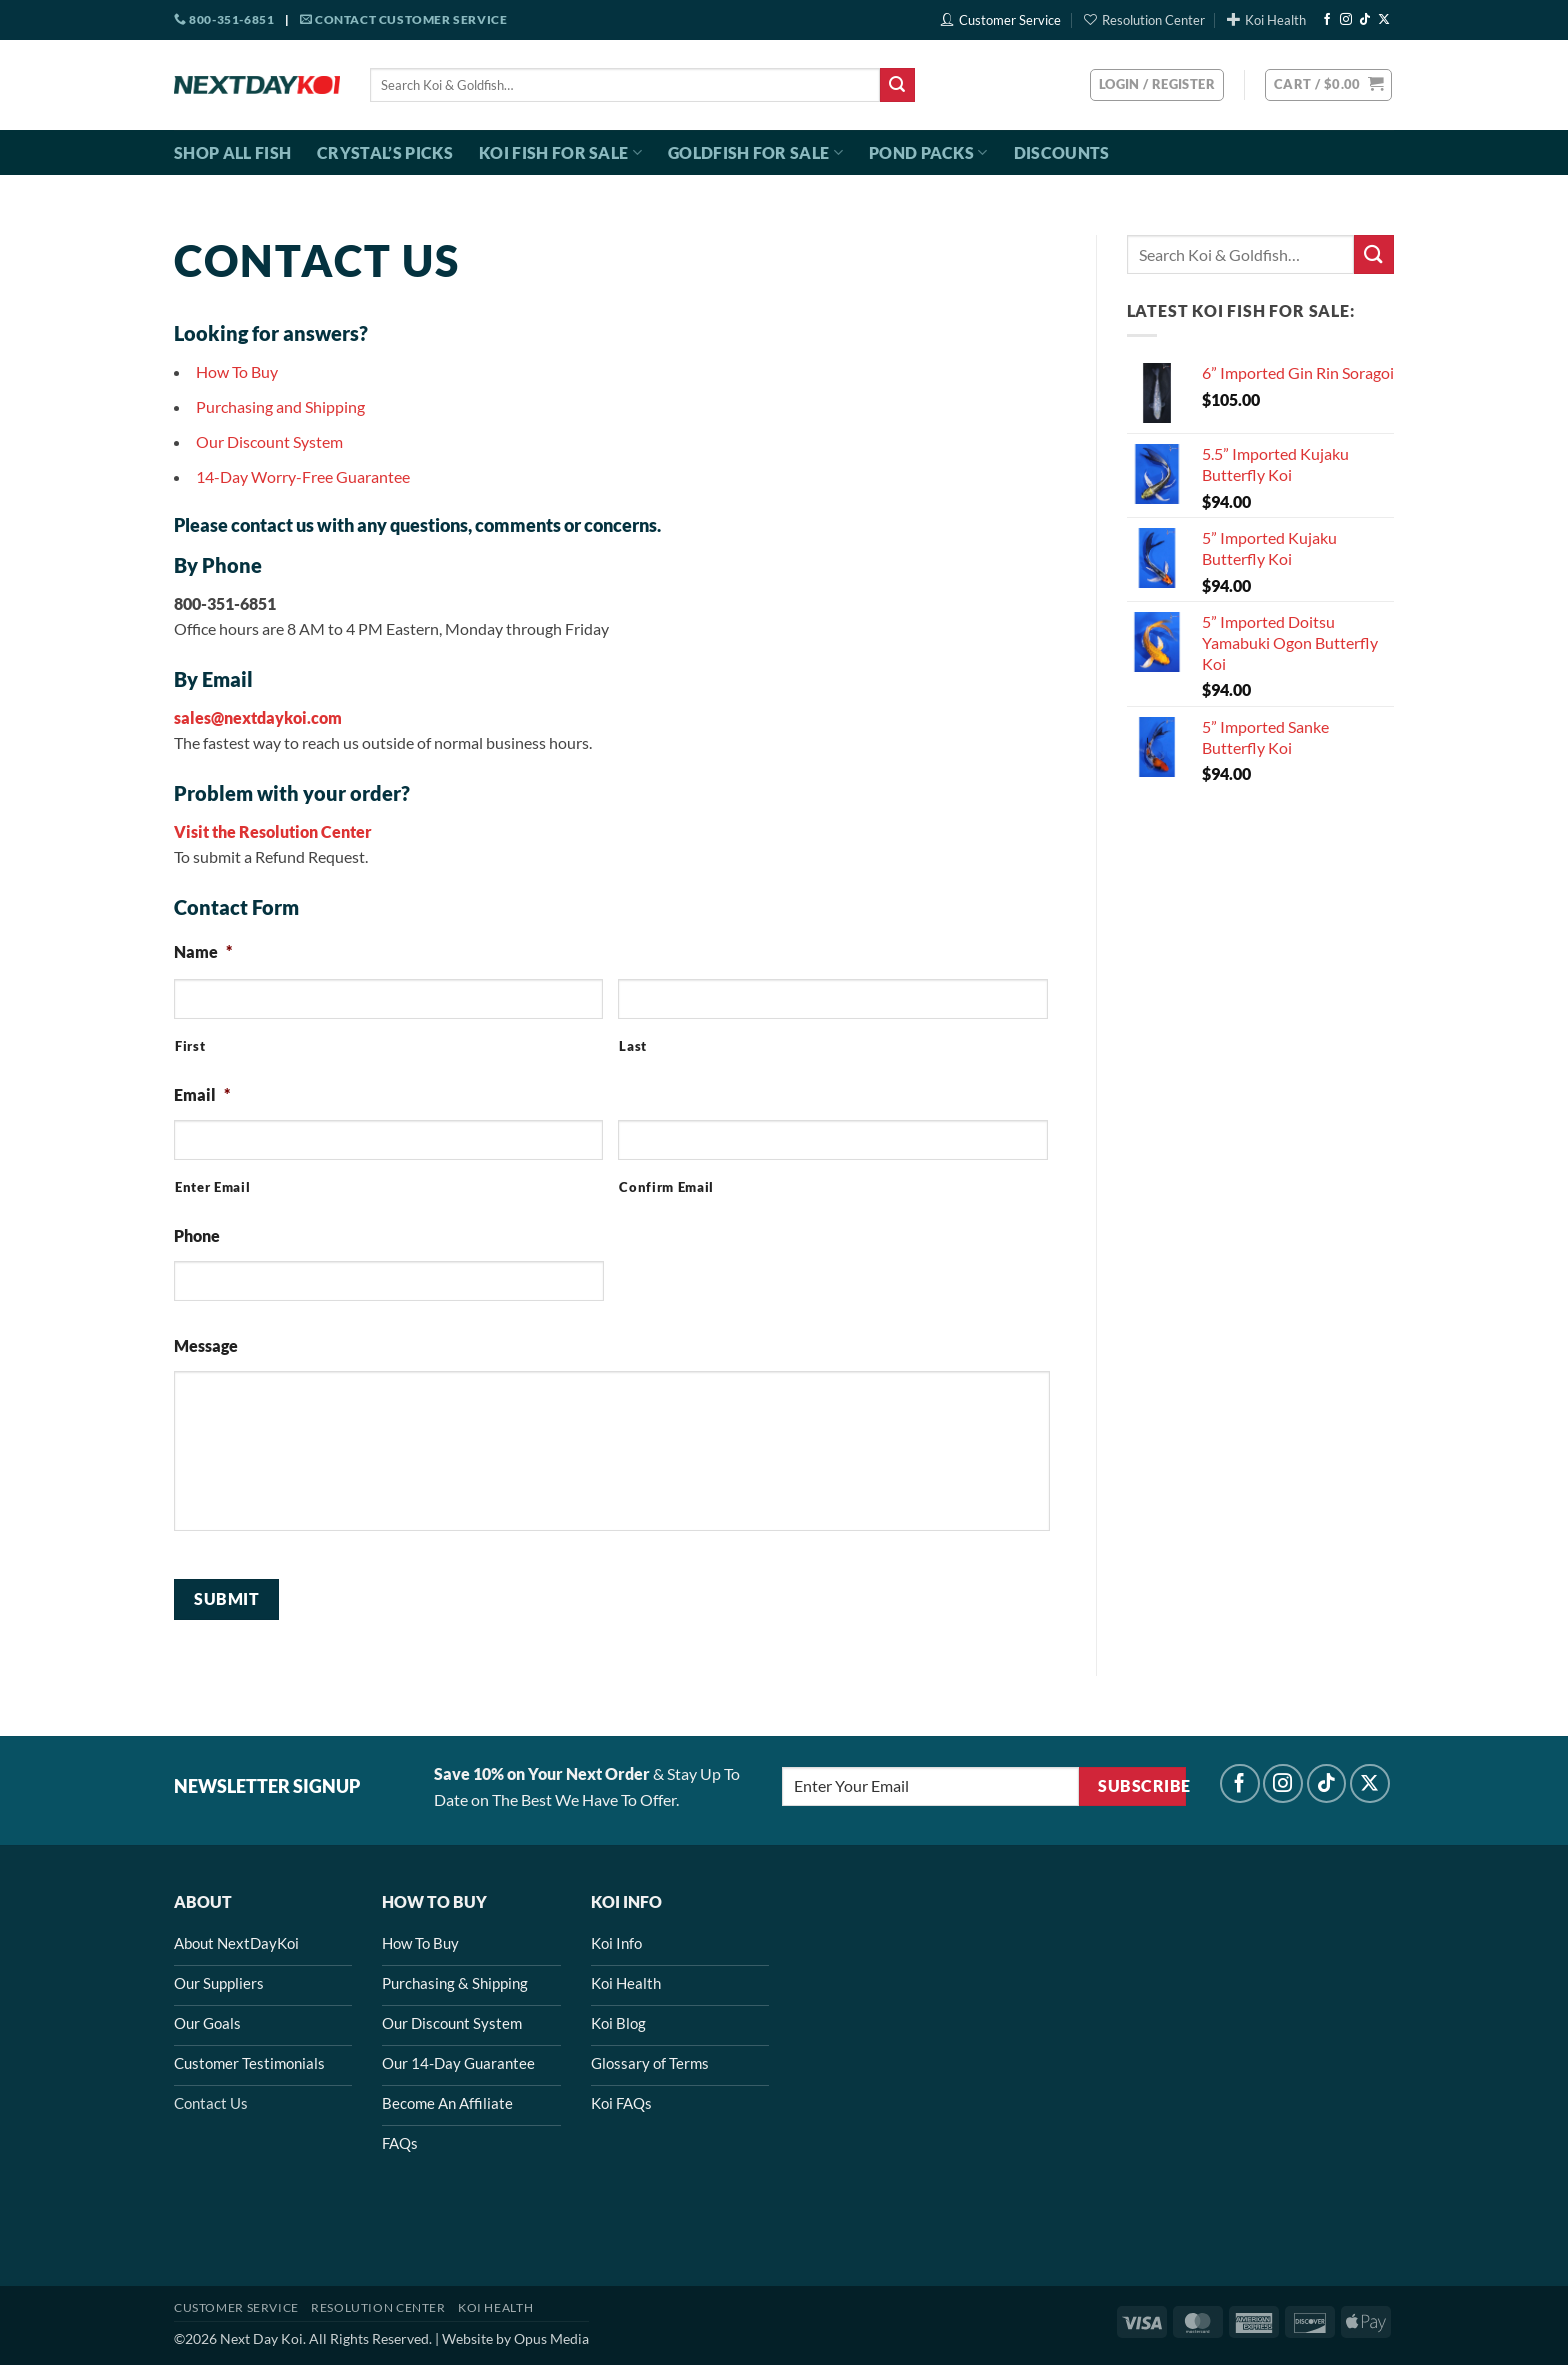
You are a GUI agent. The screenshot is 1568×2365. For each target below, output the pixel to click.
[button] (1328, 85)
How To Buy (237, 371)
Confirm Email (666, 1187)
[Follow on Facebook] (1327, 20)
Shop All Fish (232, 152)
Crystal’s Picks (385, 152)
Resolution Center (1144, 20)
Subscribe (1141, 1786)
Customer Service (1001, 20)
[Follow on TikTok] (1365, 20)
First (190, 1046)
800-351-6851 (224, 19)
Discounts (1062, 152)
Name (203, 951)
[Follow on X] (1384, 20)
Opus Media (551, 2338)
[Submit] (897, 85)
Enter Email (212, 1187)
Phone (197, 1235)
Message (206, 1345)
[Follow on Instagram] (1346, 20)
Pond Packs (928, 153)
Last (633, 1046)
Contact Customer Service (404, 19)
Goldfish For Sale (755, 153)
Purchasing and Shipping (280, 406)
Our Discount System (269, 441)
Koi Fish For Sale (560, 153)
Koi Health (1266, 20)
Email (202, 1094)
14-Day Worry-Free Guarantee (303, 476)
